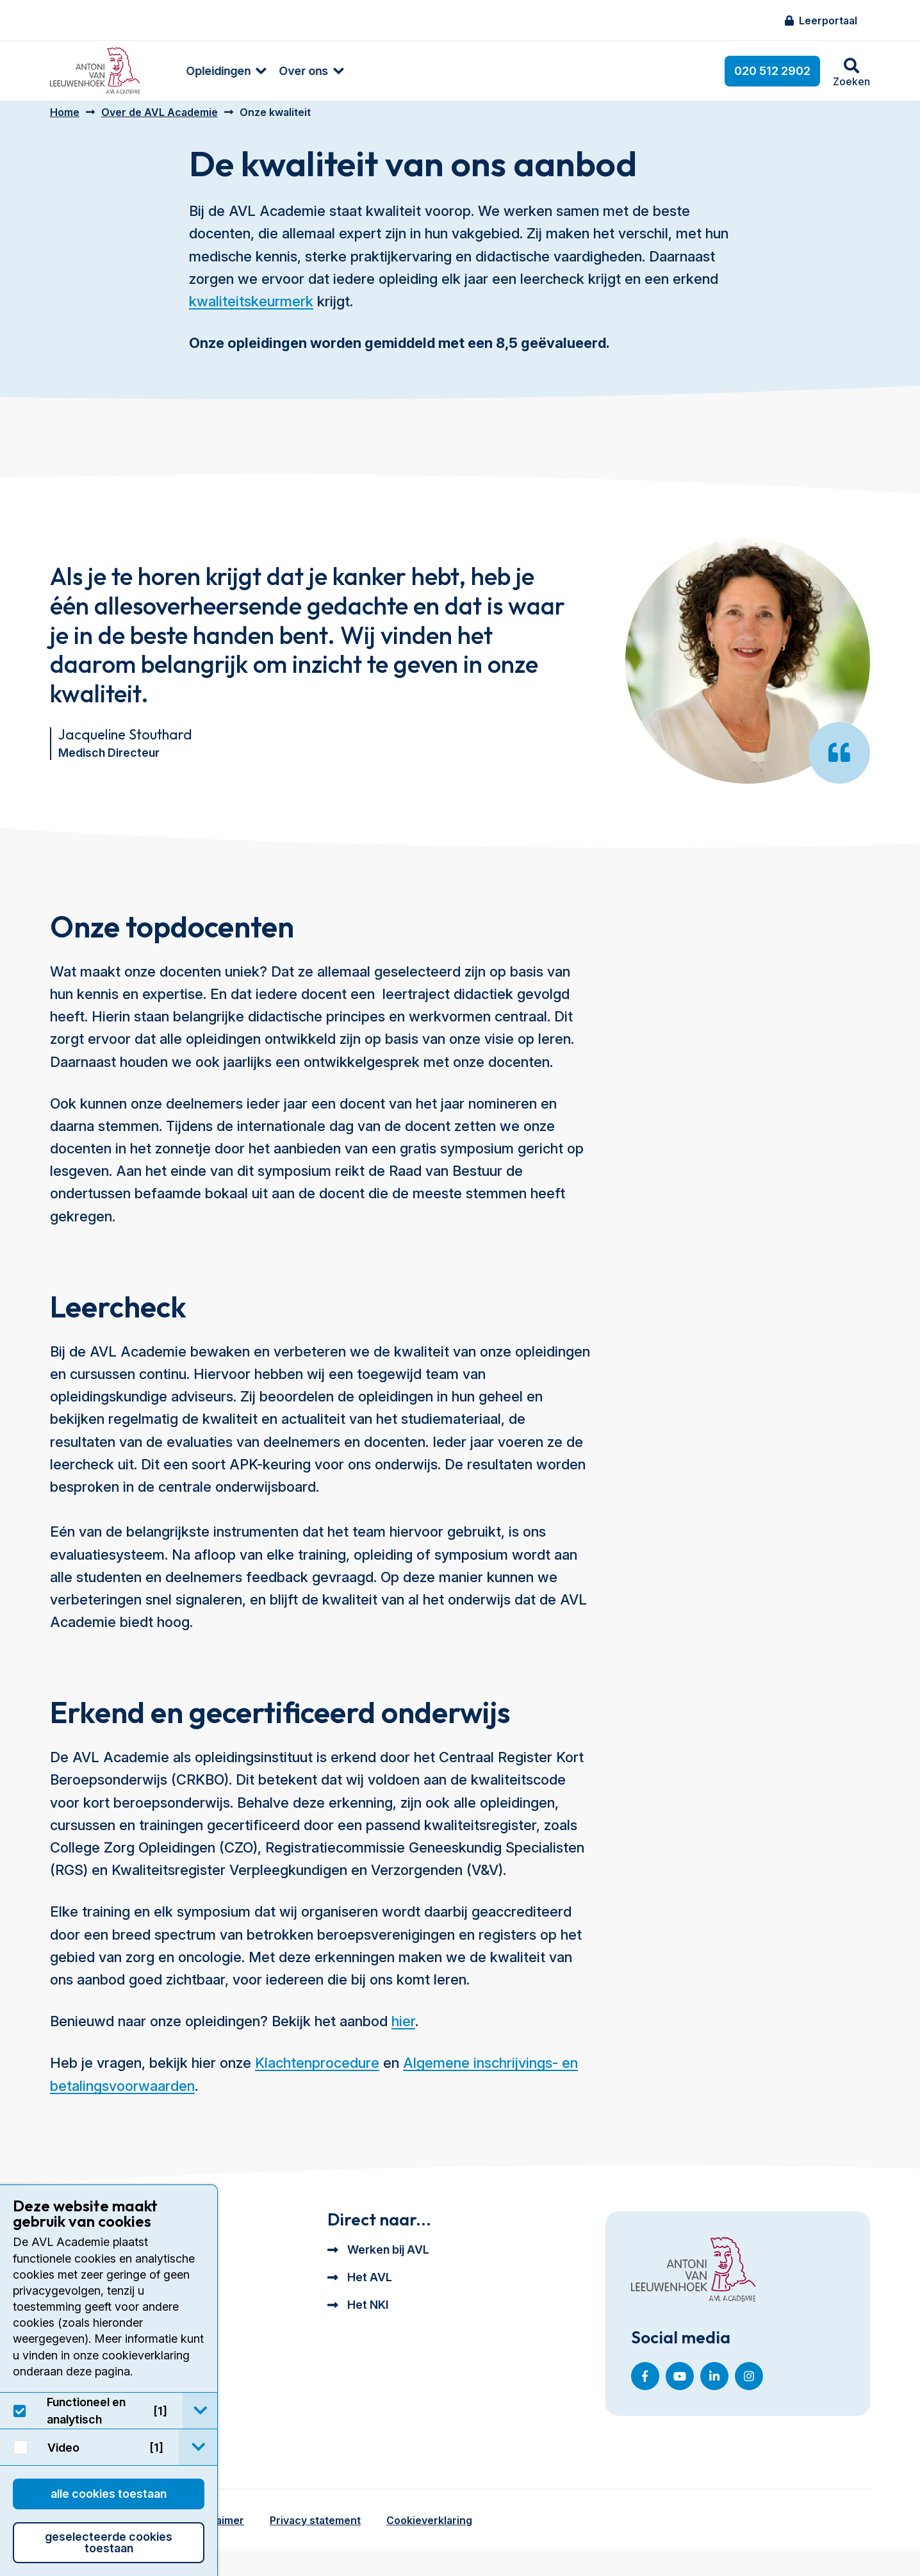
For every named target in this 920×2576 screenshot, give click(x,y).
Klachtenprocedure (317, 2072)
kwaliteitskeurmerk (251, 310)
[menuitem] (198, 71)
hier (403, 2030)
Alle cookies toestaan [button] (109, 2493)
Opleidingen (197, 71)
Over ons (283, 71)
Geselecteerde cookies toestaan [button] (108, 2542)
